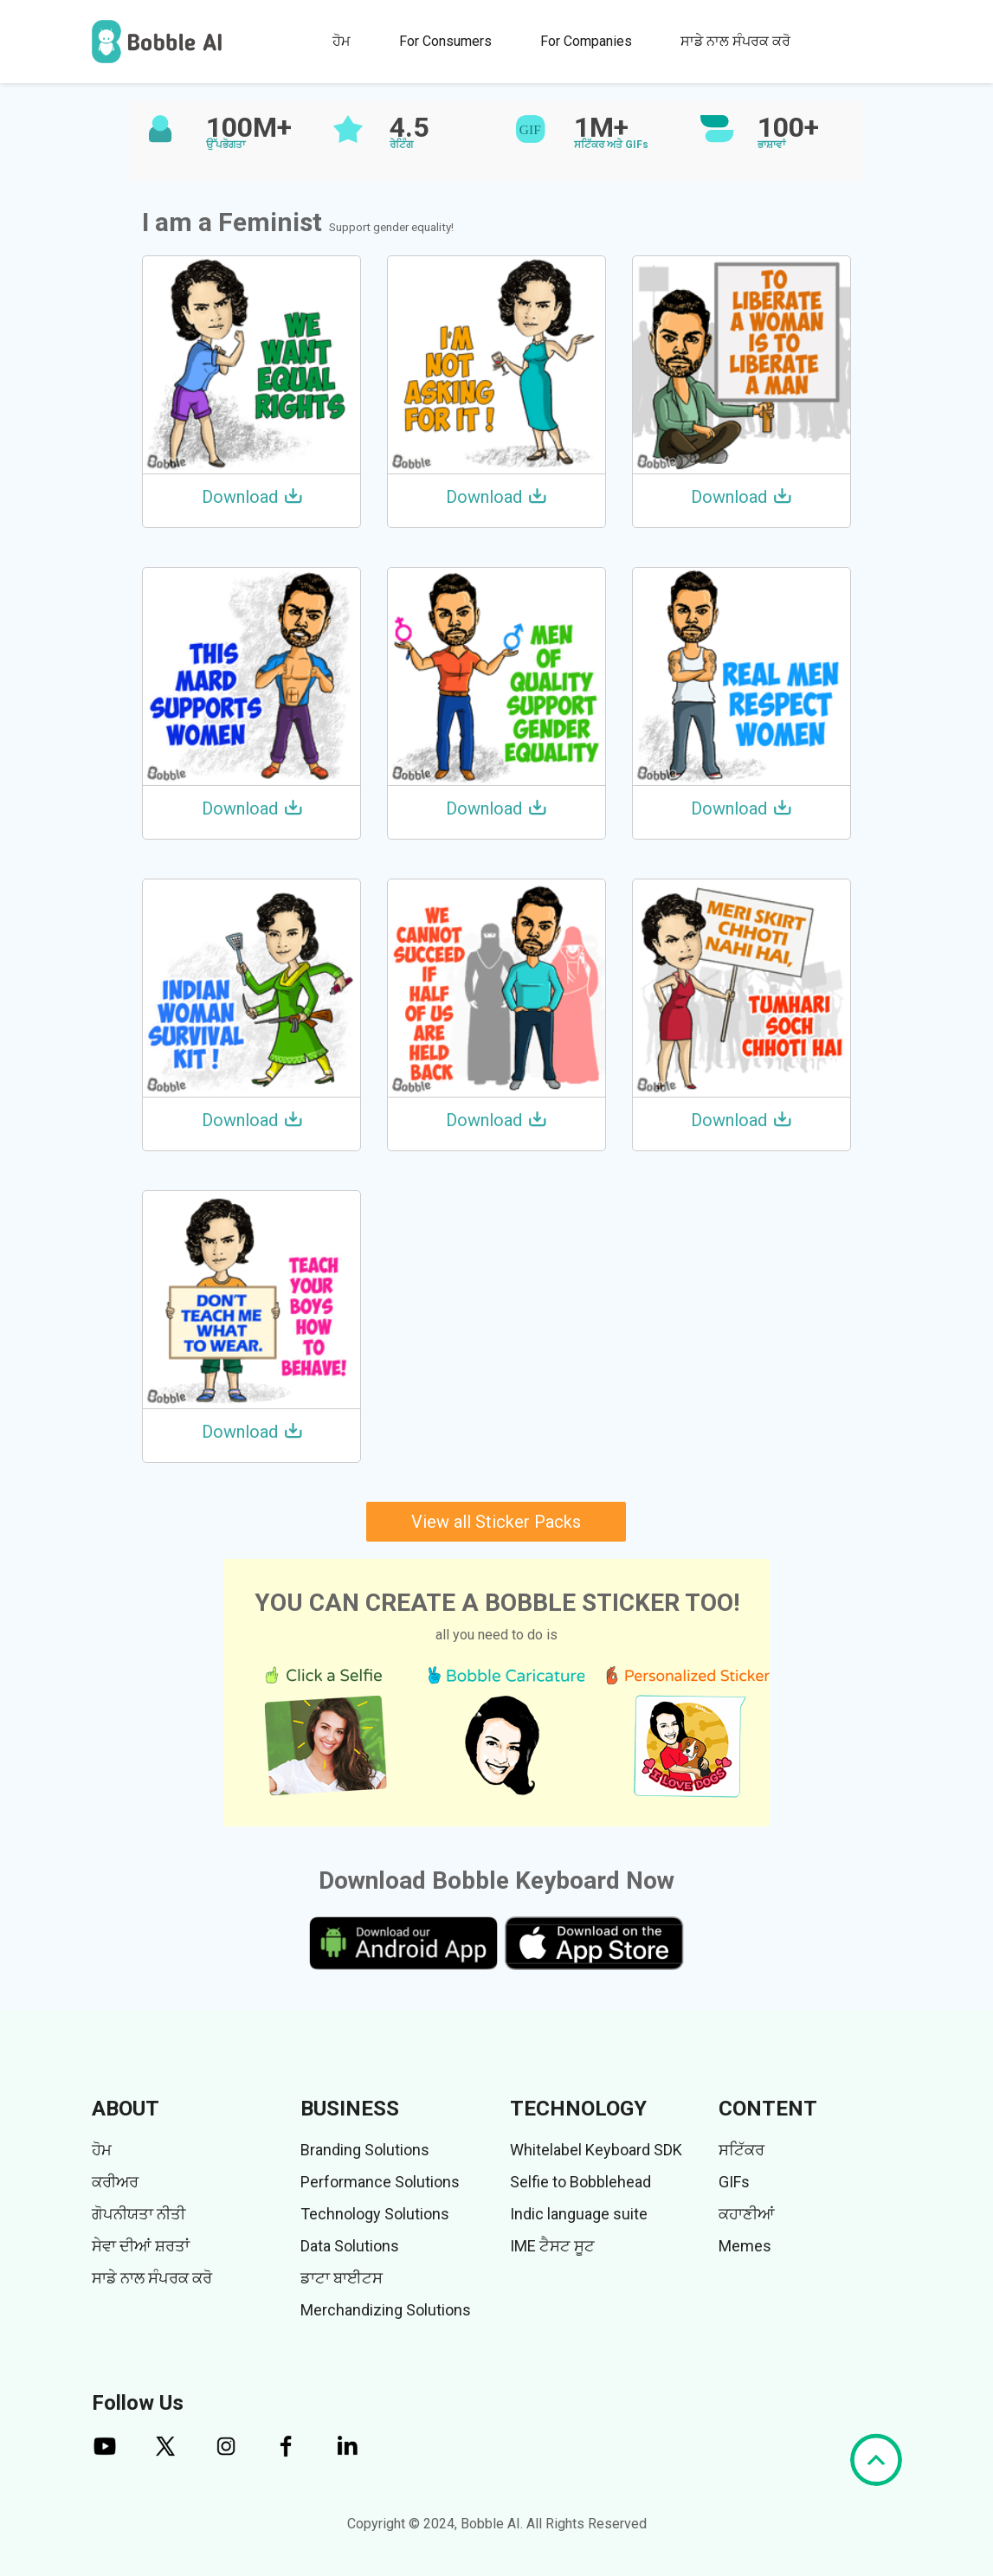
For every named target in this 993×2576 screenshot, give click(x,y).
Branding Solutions (364, 2150)
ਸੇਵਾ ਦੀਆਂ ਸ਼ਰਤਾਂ (141, 2246)
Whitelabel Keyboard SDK (596, 2150)
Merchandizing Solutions (385, 2310)
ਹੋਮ (341, 41)
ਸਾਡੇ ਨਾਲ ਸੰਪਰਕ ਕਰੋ (735, 41)
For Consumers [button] (445, 41)
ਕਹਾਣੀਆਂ (747, 2214)
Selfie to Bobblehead (580, 2182)
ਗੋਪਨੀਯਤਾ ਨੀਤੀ (138, 2214)
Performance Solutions (380, 2182)
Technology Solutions (374, 2214)
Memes (745, 2246)
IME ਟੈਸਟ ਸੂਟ (552, 2246)
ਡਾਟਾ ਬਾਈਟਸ (341, 2278)
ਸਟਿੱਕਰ (741, 2150)
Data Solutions (349, 2246)
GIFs (734, 2182)
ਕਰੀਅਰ (115, 2182)
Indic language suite (579, 2214)
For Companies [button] (586, 41)
